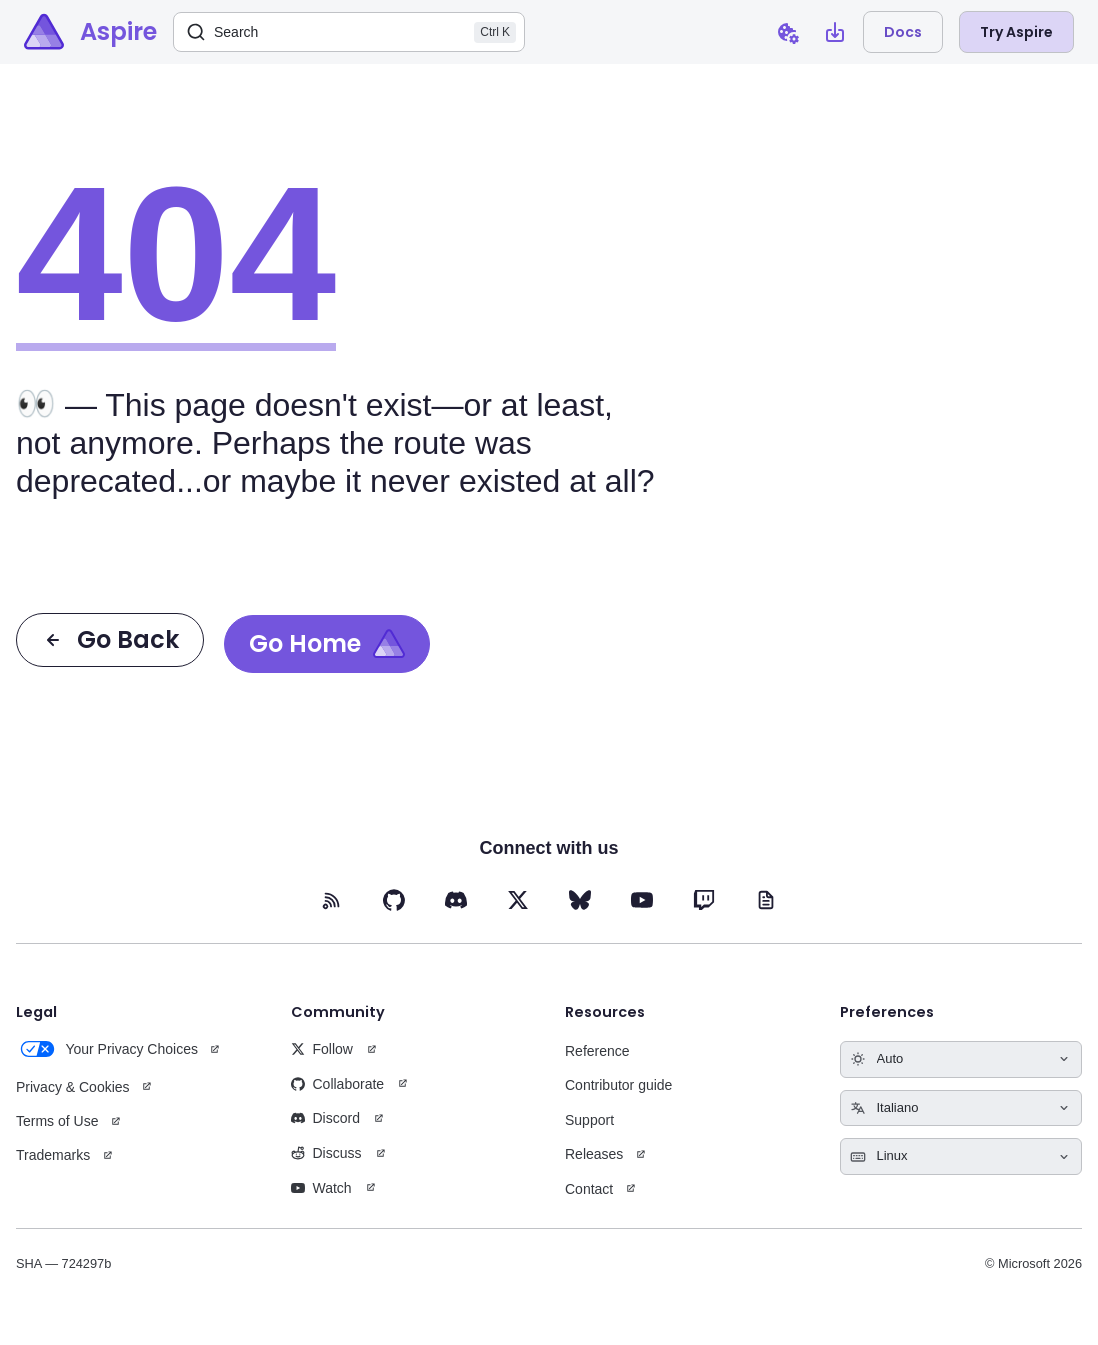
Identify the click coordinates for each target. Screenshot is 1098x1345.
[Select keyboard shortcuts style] (961, 1156)
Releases (594, 1154)
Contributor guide (618, 1085)
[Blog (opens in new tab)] (766, 900)
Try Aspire (1016, 32)
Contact (589, 1189)
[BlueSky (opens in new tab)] (580, 900)
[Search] (349, 32)
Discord (325, 1118)
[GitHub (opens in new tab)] (394, 900)
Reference (597, 1051)
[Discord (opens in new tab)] (456, 900)
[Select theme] (961, 1059)
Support (589, 1120)
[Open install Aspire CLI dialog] (835, 32)
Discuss (326, 1153)
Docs (903, 32)
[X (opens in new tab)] (518, 900)
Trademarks (53, 1155)
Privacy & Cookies (73, 1087)
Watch (321, 1188)
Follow (322, 1049)
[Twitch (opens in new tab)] (704, 900)
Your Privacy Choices (107, 1049)
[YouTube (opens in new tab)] (642, 900)
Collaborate (338, 1084)
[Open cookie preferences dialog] (787, 32)
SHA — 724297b (63, 1263)
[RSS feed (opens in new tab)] (332, 900)
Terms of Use (57, 1121)
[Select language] (961, 1108)
